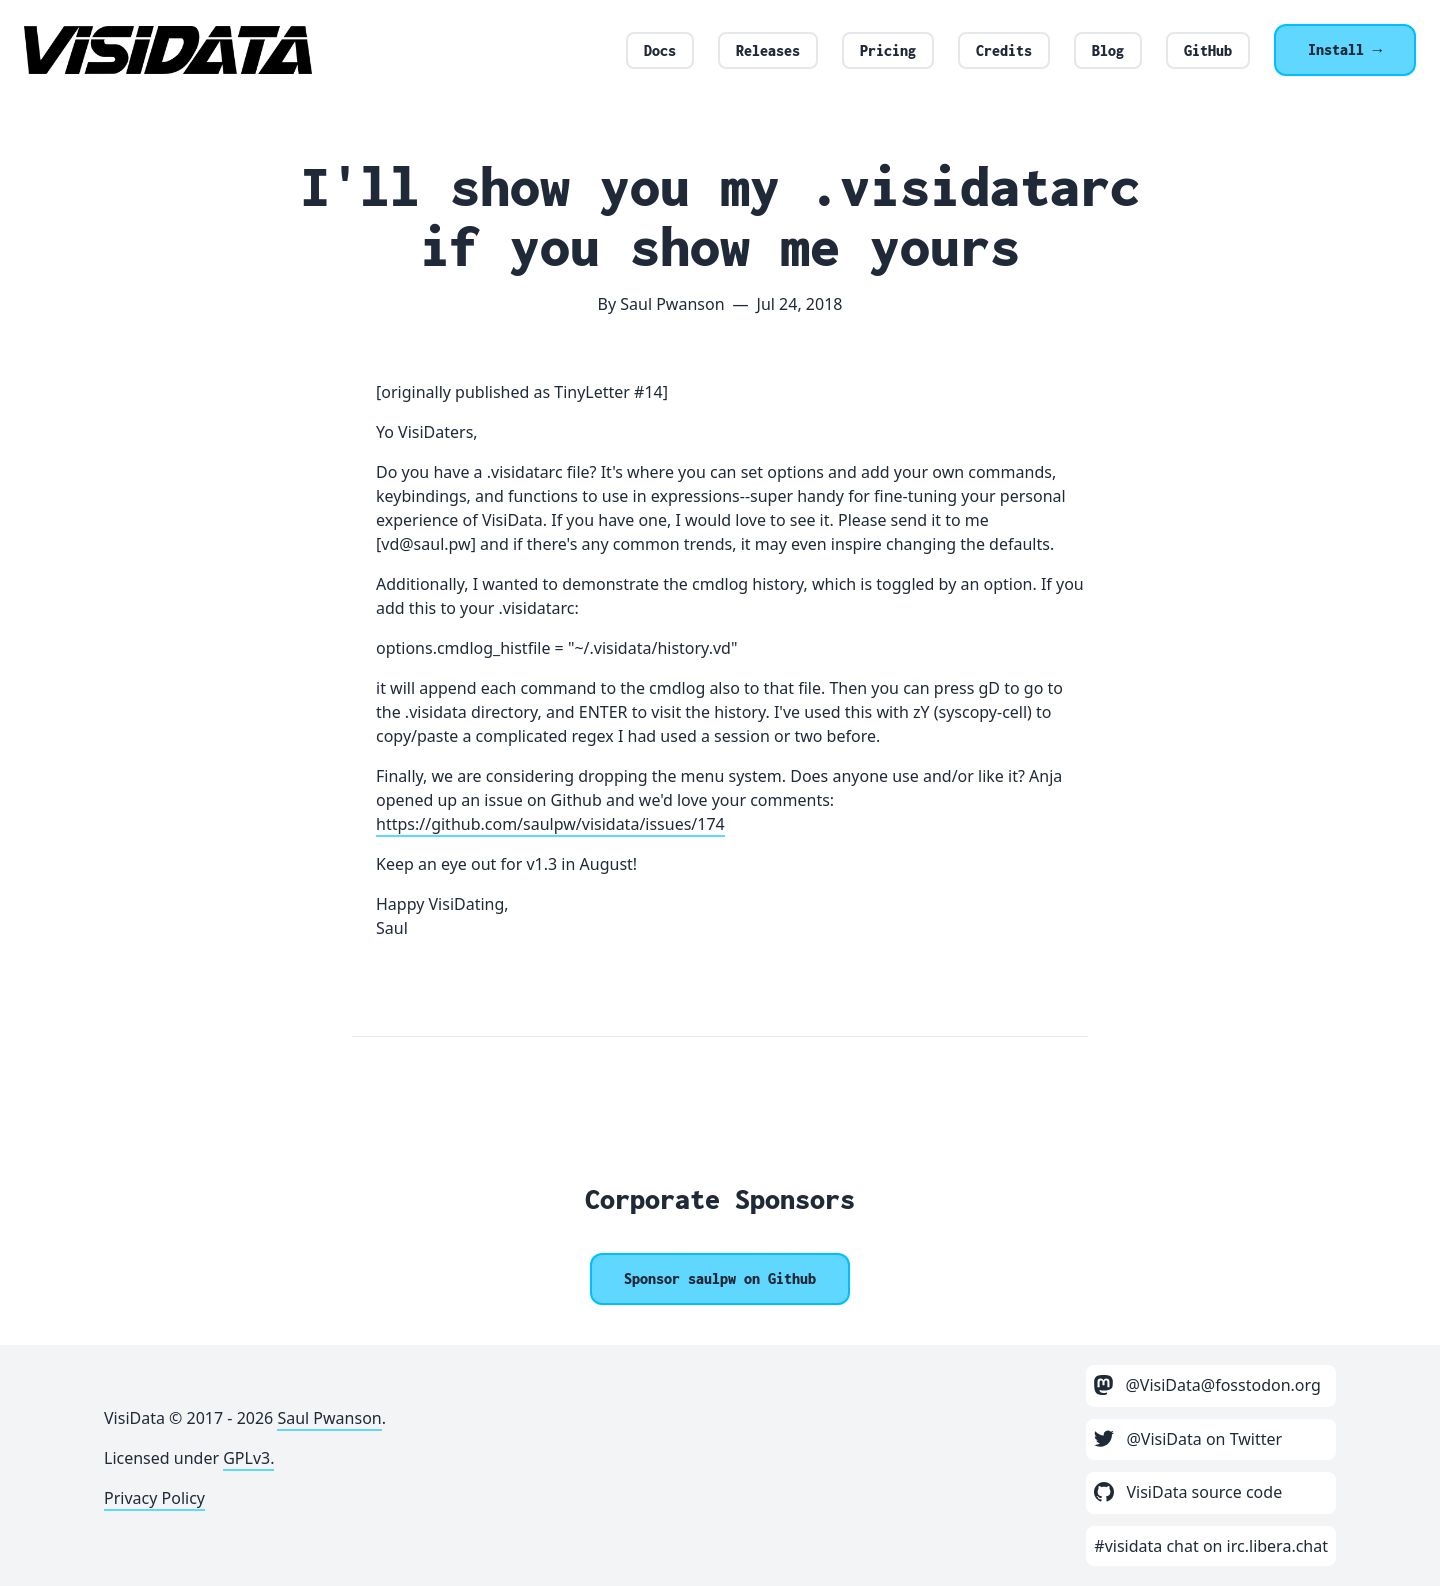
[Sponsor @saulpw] (720, 1279)
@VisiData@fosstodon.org (1207, 1385)
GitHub (1208, 50)
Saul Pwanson (329, 1418)
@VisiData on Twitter (1188, 1439)
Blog (1108, 50)
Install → (1345, 49)
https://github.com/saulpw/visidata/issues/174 (550, 824)
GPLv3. (248, 1458)
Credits (1004, 50)
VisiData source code (1188, 1492)
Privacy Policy (154, 1498)
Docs (660, 50)
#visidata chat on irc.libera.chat (1211, 1546)
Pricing (888, 50)
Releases (768, 50)
